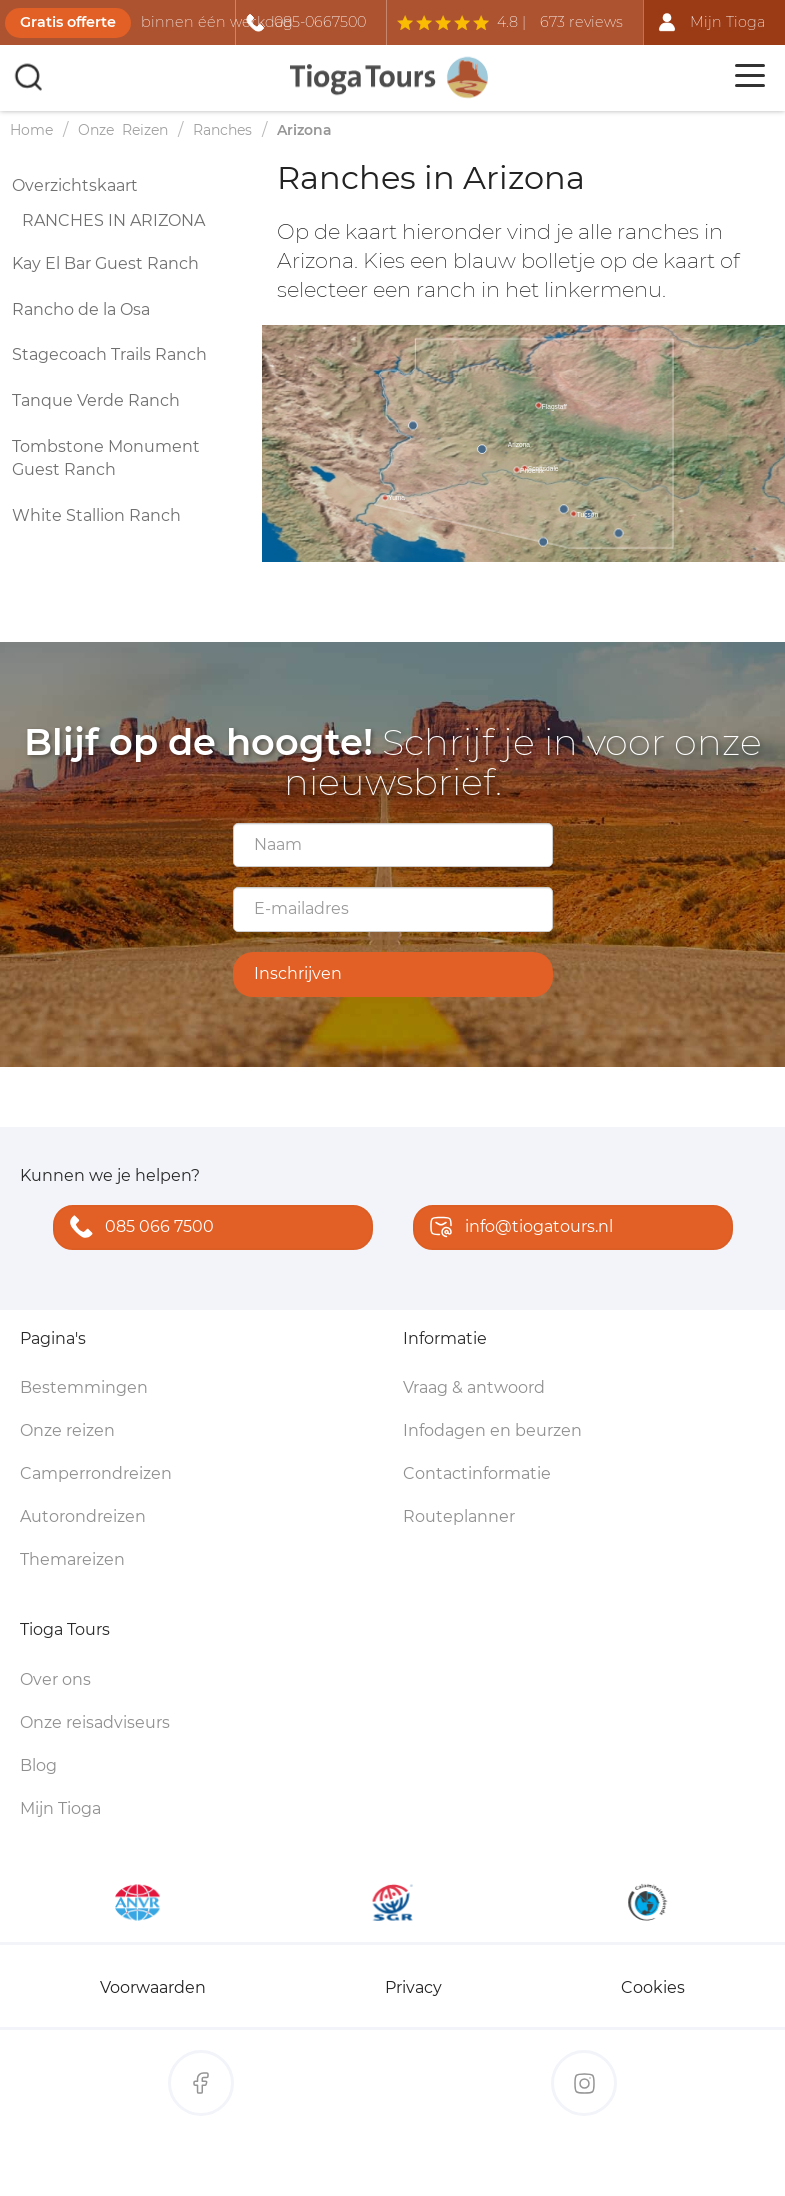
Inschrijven (298, 973)
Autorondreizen (83, 1516)
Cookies (653, 1987)
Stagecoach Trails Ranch (109, 354)
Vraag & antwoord (474, 1387)
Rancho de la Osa (81, 309)
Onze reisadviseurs (95, 1722)
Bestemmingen (84, 1387)
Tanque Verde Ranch (96, 400)
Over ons (55, 1679)
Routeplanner (459, 1516)
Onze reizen (67, 1430)
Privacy (413, 1987)
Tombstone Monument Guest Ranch (106, 458)
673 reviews (581, 22)
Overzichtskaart (75, 185)
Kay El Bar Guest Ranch (105, 263)
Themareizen (72, 1559)
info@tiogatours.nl (517, 1228)
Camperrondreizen (96, 1473)
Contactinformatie (477, 1473)
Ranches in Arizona (113, 220)
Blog (38, 1765)
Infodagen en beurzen (492, 1430)
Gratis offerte (68, 22)
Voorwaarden (153, 1987)
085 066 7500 (137, 1228)
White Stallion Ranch (96, 515)
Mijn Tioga (60, 1808)
